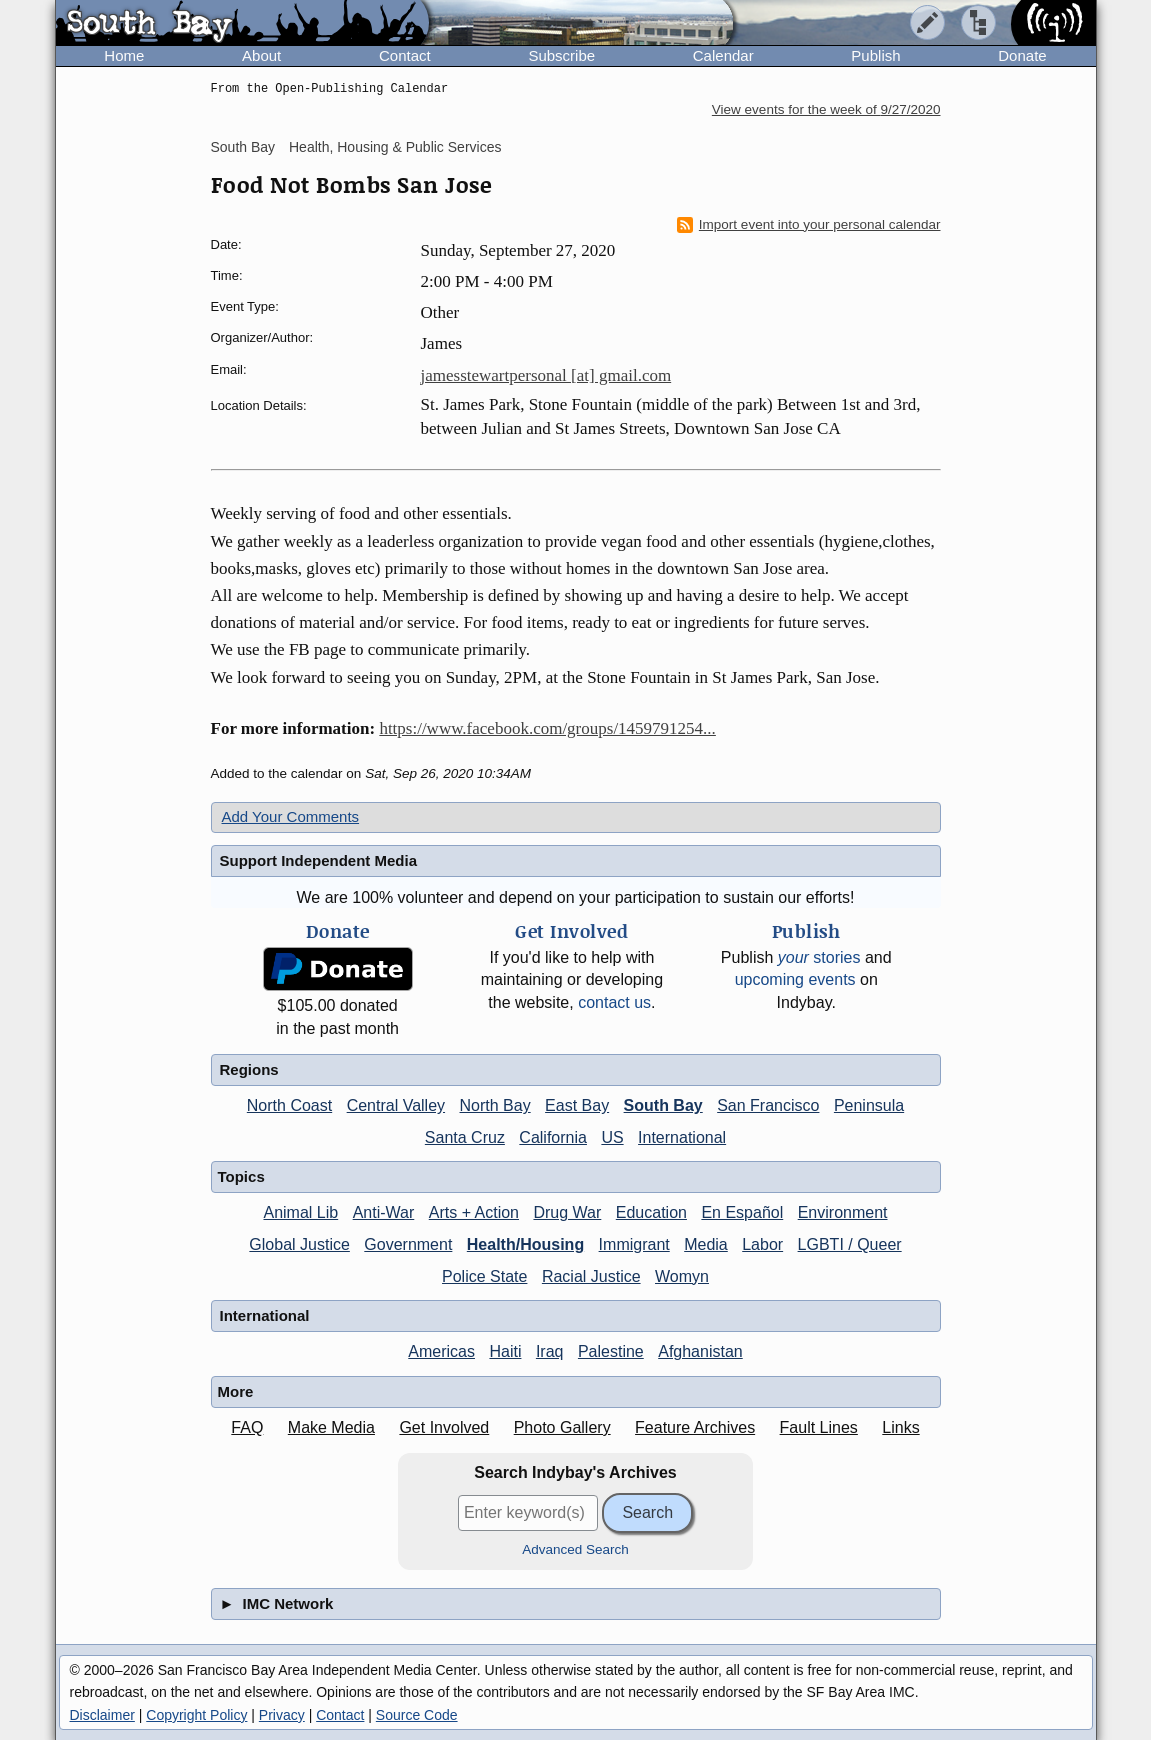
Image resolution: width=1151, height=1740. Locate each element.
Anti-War (384, 1212)
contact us (614, 1002)
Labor (762, 1244)
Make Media (331, 1427)
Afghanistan (700, 1351)
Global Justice (299, 1244)
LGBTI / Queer (850, 1244)
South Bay (243, 147)
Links (900, 1427)
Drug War (567, 1212)
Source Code (417, 1715)
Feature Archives (695, 1427)
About (261, 55)
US (612, 1137)
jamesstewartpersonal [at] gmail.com (546, 375)
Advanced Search (575, 1549)
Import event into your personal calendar (809, 225)
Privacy (282, 1715)
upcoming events (795, 979)
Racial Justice (591, 1276)
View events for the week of (826, 109)
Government (408, 1244)
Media (706, 1244)
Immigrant (634, 1244)
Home (124, 55)
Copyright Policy (196, 1715)
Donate (1022, 55)
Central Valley (396, 1105)
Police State (484, 1276)
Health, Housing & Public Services (395, 147)
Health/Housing (525, 1244)
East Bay (577, 1105)
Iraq (550, 1351)
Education (651, 1212)
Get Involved (444, 1427)
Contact (405, 55)
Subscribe (561, 55)
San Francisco (768, 1105)
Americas (441, 1351)
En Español (742, 1212)
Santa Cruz (465, 1137)
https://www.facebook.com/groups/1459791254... (547, 728)
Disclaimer (102, 1715)
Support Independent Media (319, 860)
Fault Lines (819, 1427)
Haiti (505, 1351)
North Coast (289, 1105)
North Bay (495, 1105)
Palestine (611, 1351)
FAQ (247, 1427)
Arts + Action (474, 1212)
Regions (249, 1069)
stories (819, 957)
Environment (843, 1212)
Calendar (723, 55)
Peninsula (869, 1105)
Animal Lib (300, 1212)
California (553, 1137)
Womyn (682, 1276)
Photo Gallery (562, 1427)
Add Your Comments (291, 816)
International (682, 1137)
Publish (875, 55)
